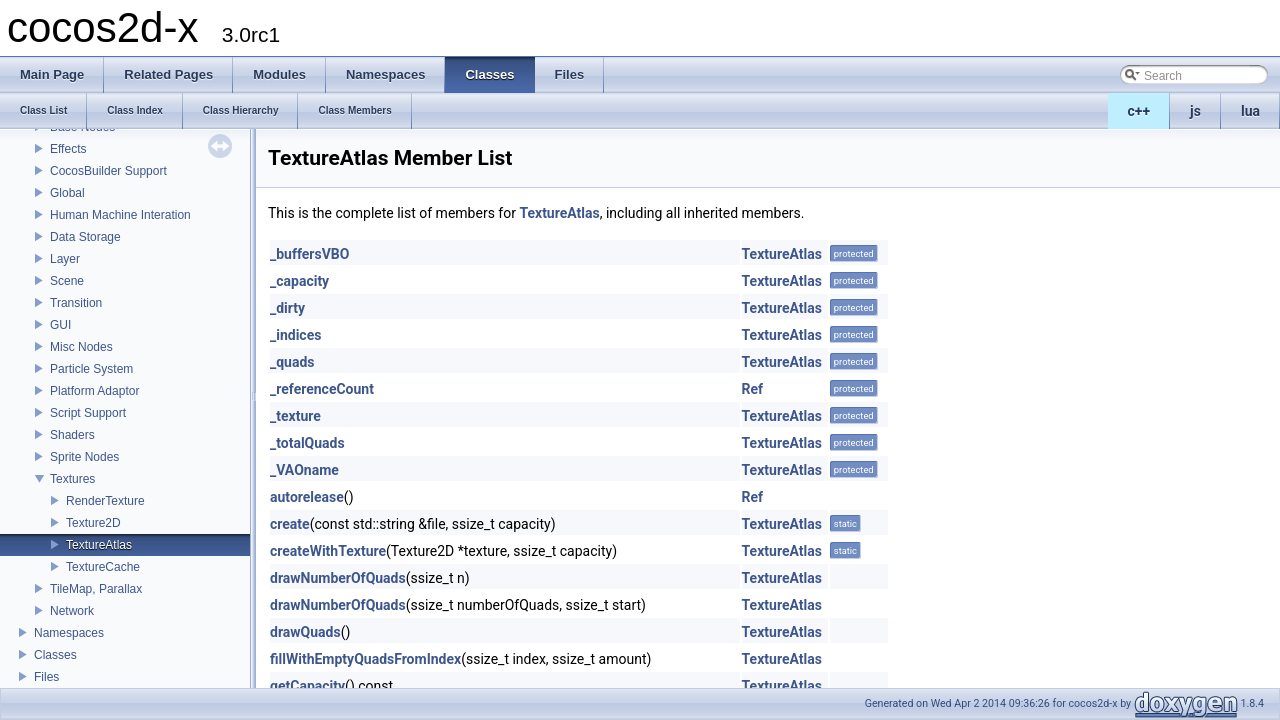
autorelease (307, 497)
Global (67, 193)
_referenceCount (322, 389)
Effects (68, 149)
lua (1250, 111)
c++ (1139, 111)
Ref (753, 389)
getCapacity (307, 686)
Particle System (91, 369)
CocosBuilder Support (108, 171)
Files (46, 677)
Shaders (72, 435)
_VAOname (304, 470)
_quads (292, 362)
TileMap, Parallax (96, 589)
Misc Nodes (81, 347)
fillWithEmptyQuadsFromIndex (365, 659)
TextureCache (103, 567)
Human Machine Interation (120, 215)
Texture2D (93, 523)
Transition (76, 303)
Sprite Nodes (84, 457)
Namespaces (69, 633)
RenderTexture (105, 501)
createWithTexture (328, 551)
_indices (295, 335)
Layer (65, 259)
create (290, 524)
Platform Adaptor (94, 391)
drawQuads (305, 632)
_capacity (299, 281)
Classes (55, 655)
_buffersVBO (309, 254)
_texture (295, 416)
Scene (67, 281)
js (1195, 111)
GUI (60, 325)
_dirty (287, 308)
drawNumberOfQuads (338, 578)
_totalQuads (307, 443)
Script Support (88, 413)
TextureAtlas (99, 545)
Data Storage (85, 237)
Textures (72, 479)
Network (72, 611)
